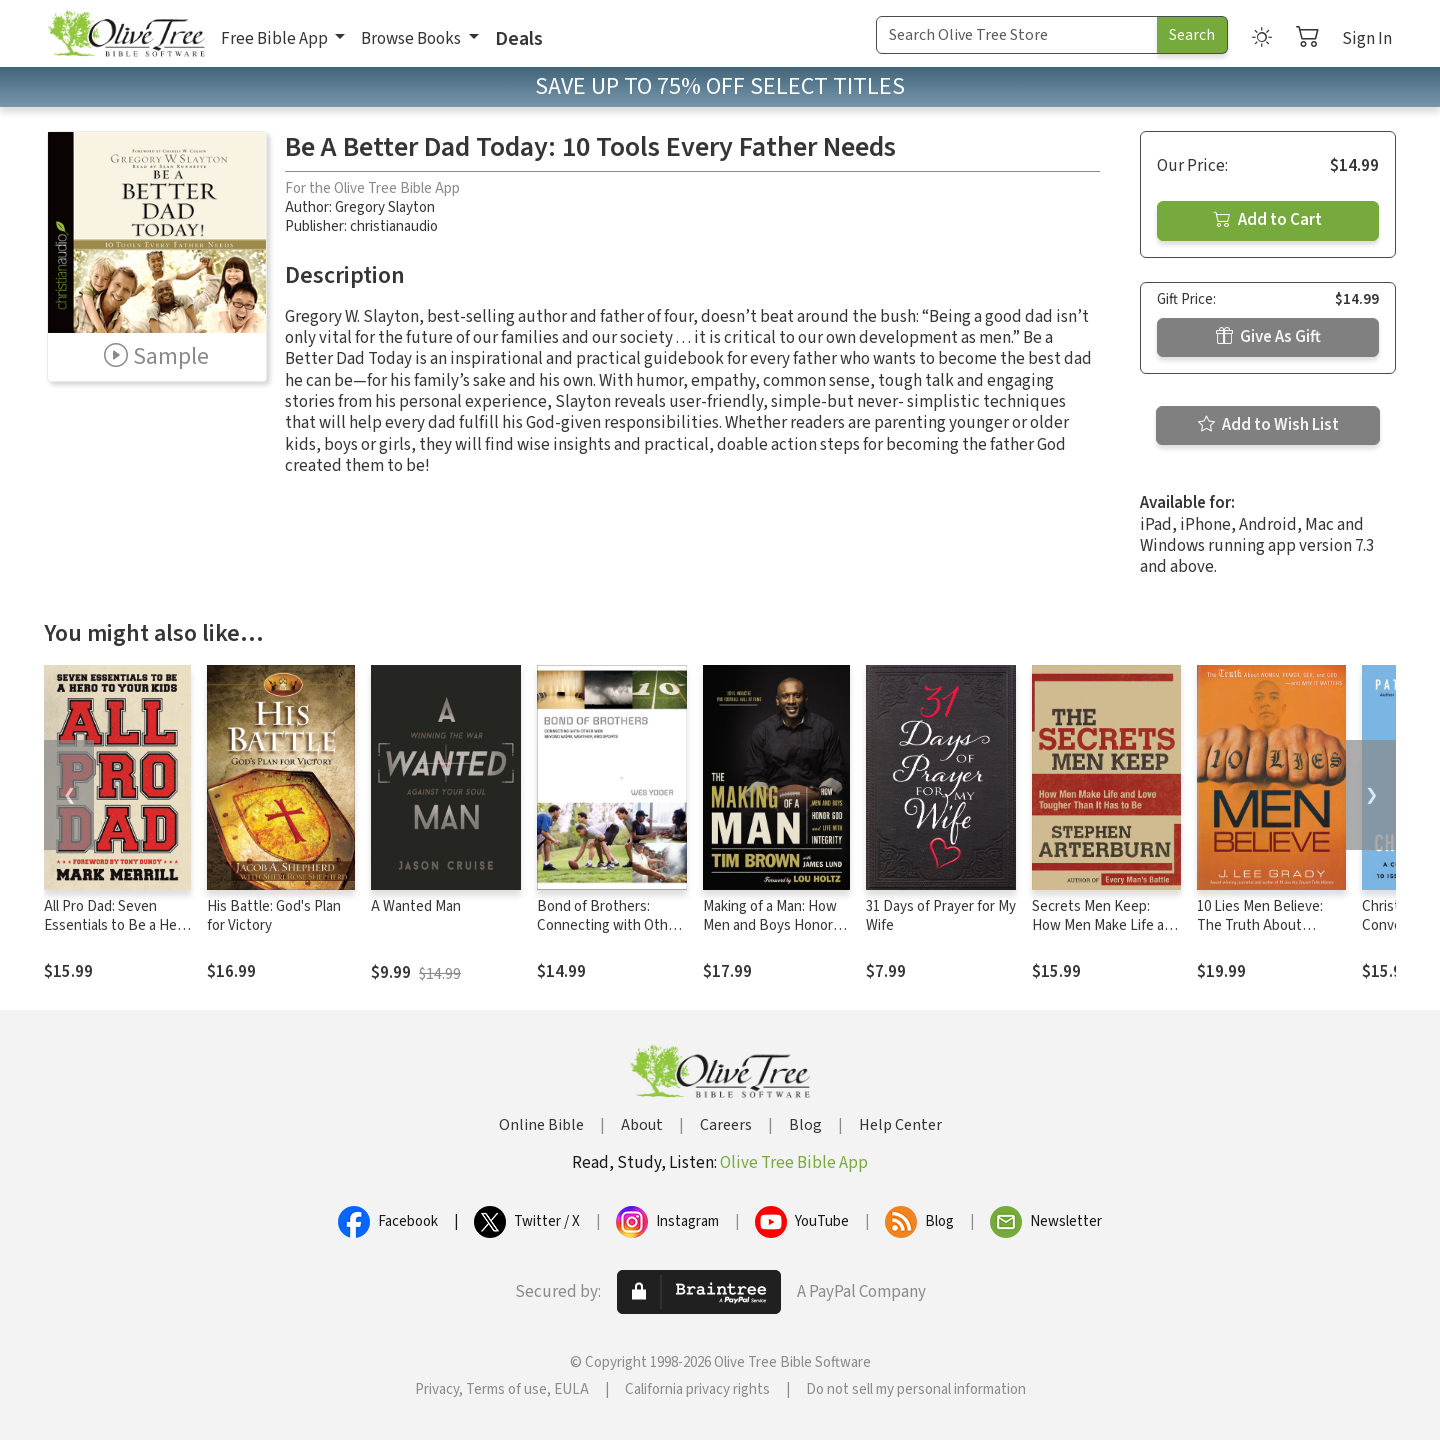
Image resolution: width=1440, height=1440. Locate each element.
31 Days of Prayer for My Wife (941, 916)
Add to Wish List (1268, 425)
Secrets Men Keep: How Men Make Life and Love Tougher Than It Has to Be (1106, 935)
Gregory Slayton (385, 207)
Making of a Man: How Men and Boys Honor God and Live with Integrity (770, 935)
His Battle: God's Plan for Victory (274, 916)
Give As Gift (1268, 337)
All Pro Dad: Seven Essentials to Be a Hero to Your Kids (117, 925)
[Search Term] (1017, 35)
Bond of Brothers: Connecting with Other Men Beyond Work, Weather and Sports (609, 935)
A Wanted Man (416, 906)
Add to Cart (1268, 220)
